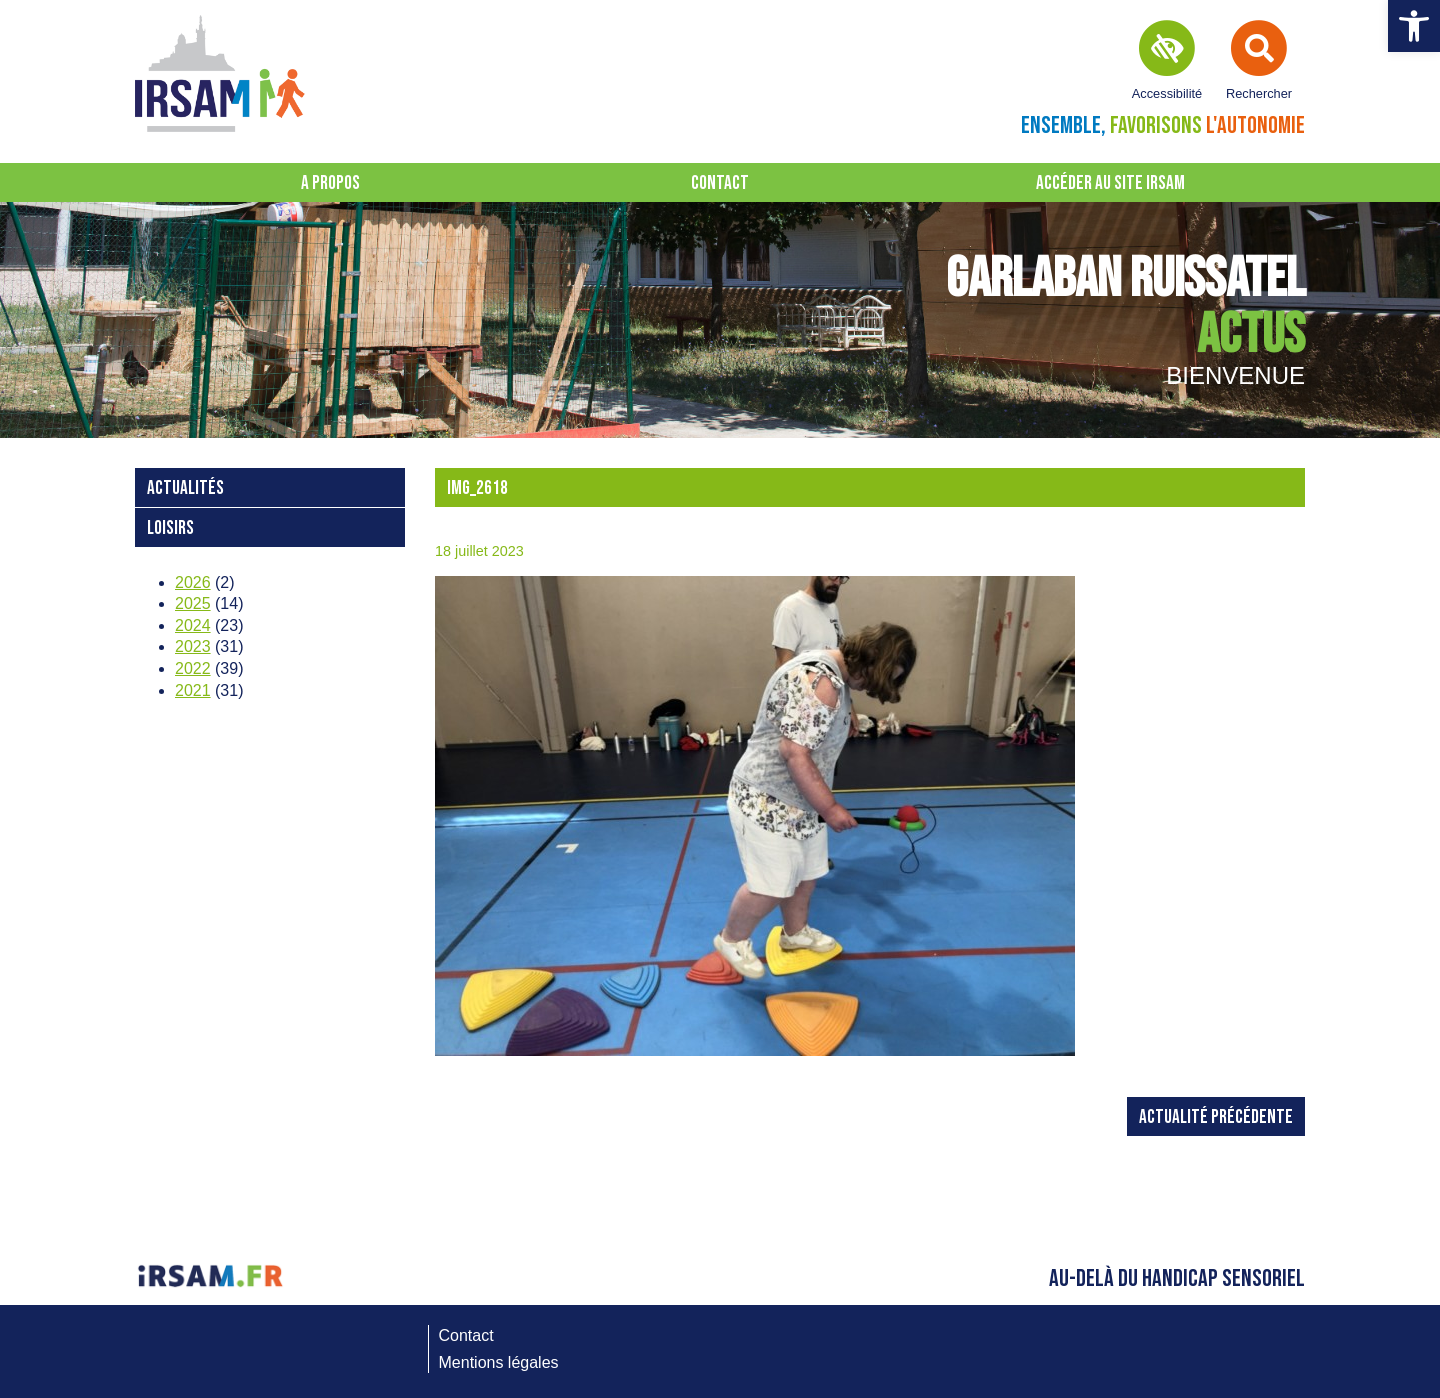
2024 (193, 625)
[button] (1414, 26)
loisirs (170, 528)
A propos (330, 183)
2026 (193, 582)
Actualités (185, 488)
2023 (193, 646)
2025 (193, 603)
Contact (720, 183)
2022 (193, 668)
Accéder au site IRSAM (1110, 183)
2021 (193, 690)
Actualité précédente (1216, 1117)
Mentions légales (499, 1362)
